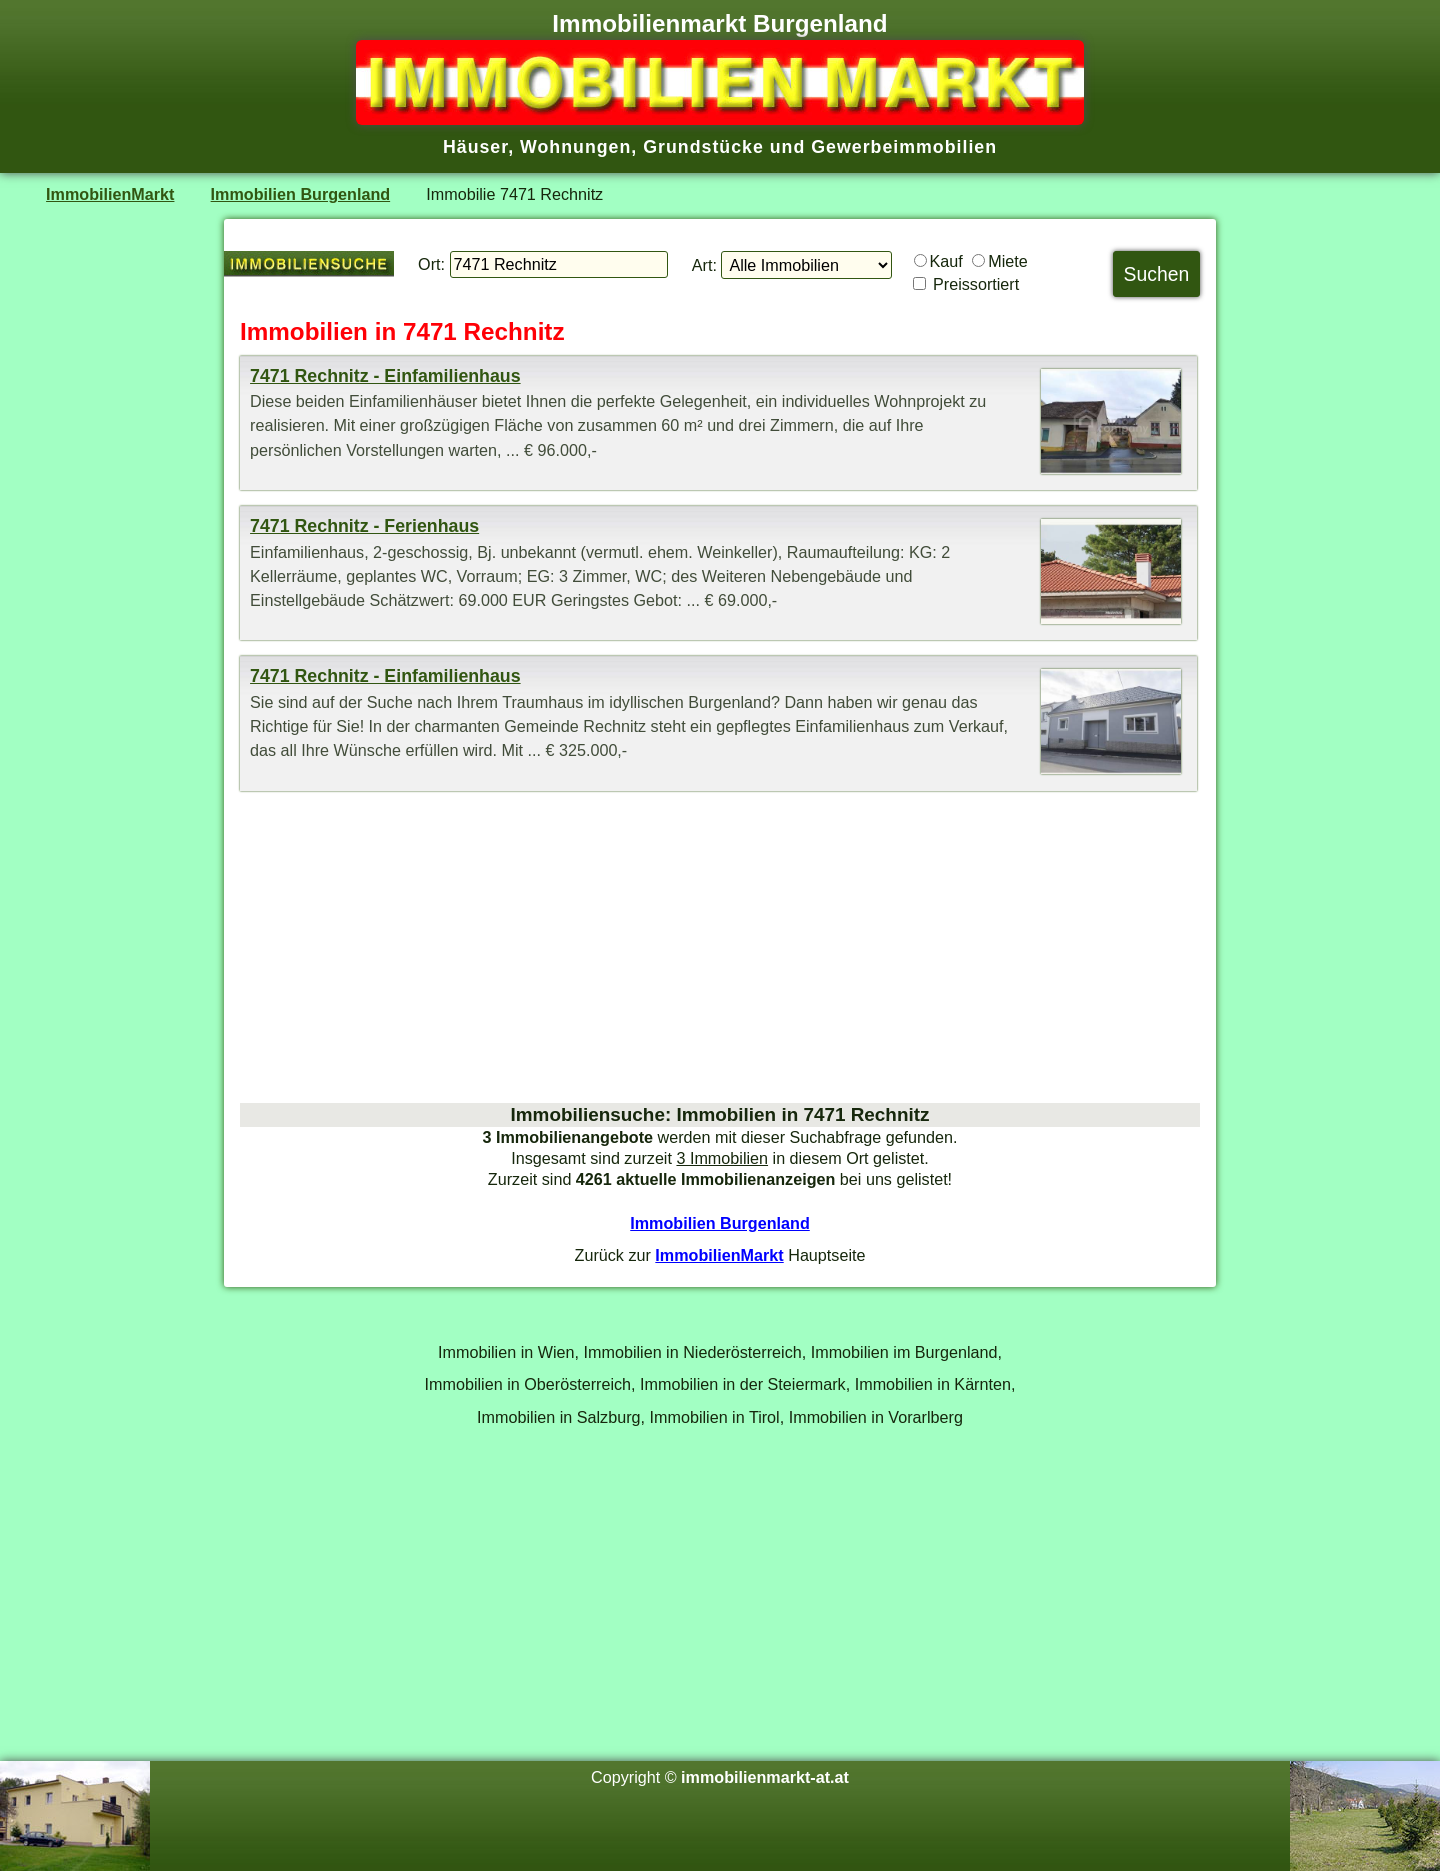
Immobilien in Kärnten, (935, 1384)
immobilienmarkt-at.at (765, 1777)
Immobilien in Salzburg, (561, 1417)
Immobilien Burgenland (301, 194)
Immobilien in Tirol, (717, 1417)
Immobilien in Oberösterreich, (530, 1384)
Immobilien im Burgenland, (906, 1352)
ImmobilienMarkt (110, 194)
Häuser (475, 147)
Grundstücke (703, 147)
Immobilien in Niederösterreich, (695, 1352)
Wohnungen (575, 147)
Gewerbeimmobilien (904, 147)
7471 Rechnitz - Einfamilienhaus (385, 376)
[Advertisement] (720, 947)
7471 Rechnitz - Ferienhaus (364, 526)
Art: (704, 265)
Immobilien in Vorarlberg (876, 1417)
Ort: (431, 264)
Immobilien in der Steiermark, (745, 1384)
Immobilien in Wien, (508, 1352)
